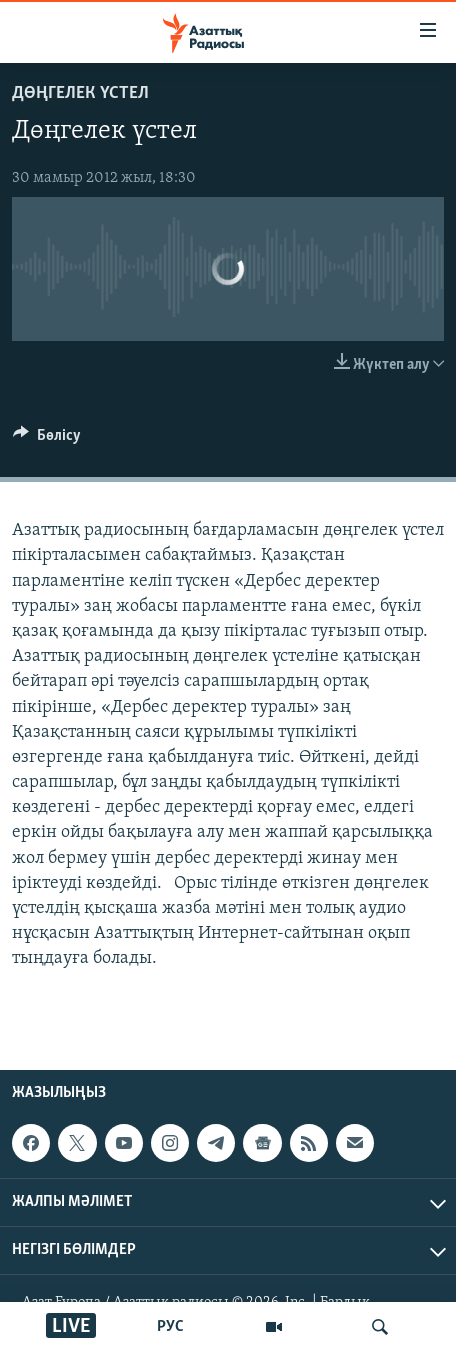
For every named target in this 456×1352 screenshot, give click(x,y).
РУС (170, 1327)
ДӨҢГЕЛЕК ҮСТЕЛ (80, 93)
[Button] (47, 440)
